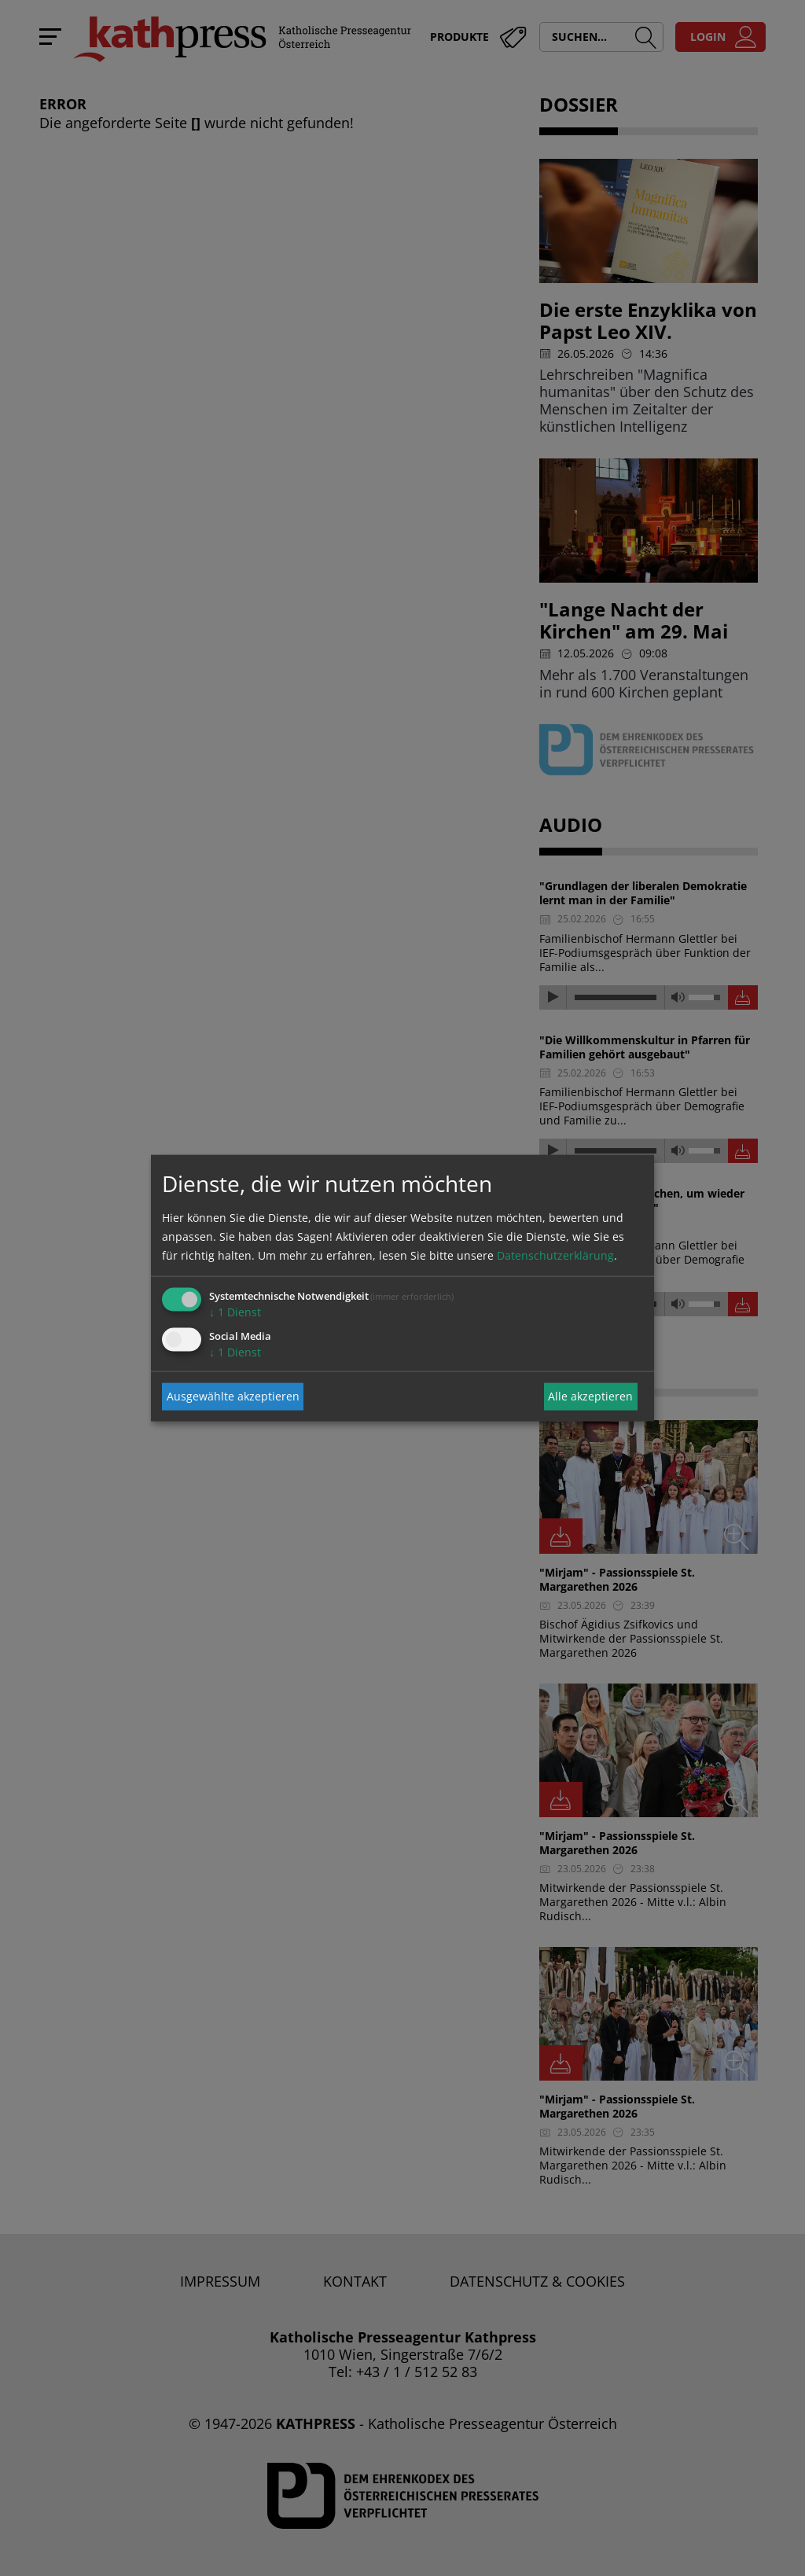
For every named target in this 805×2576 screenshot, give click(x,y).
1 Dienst (235, 1311)
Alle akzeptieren (590, 1396)
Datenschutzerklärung (555, 1254)
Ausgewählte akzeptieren (233, 1396)
